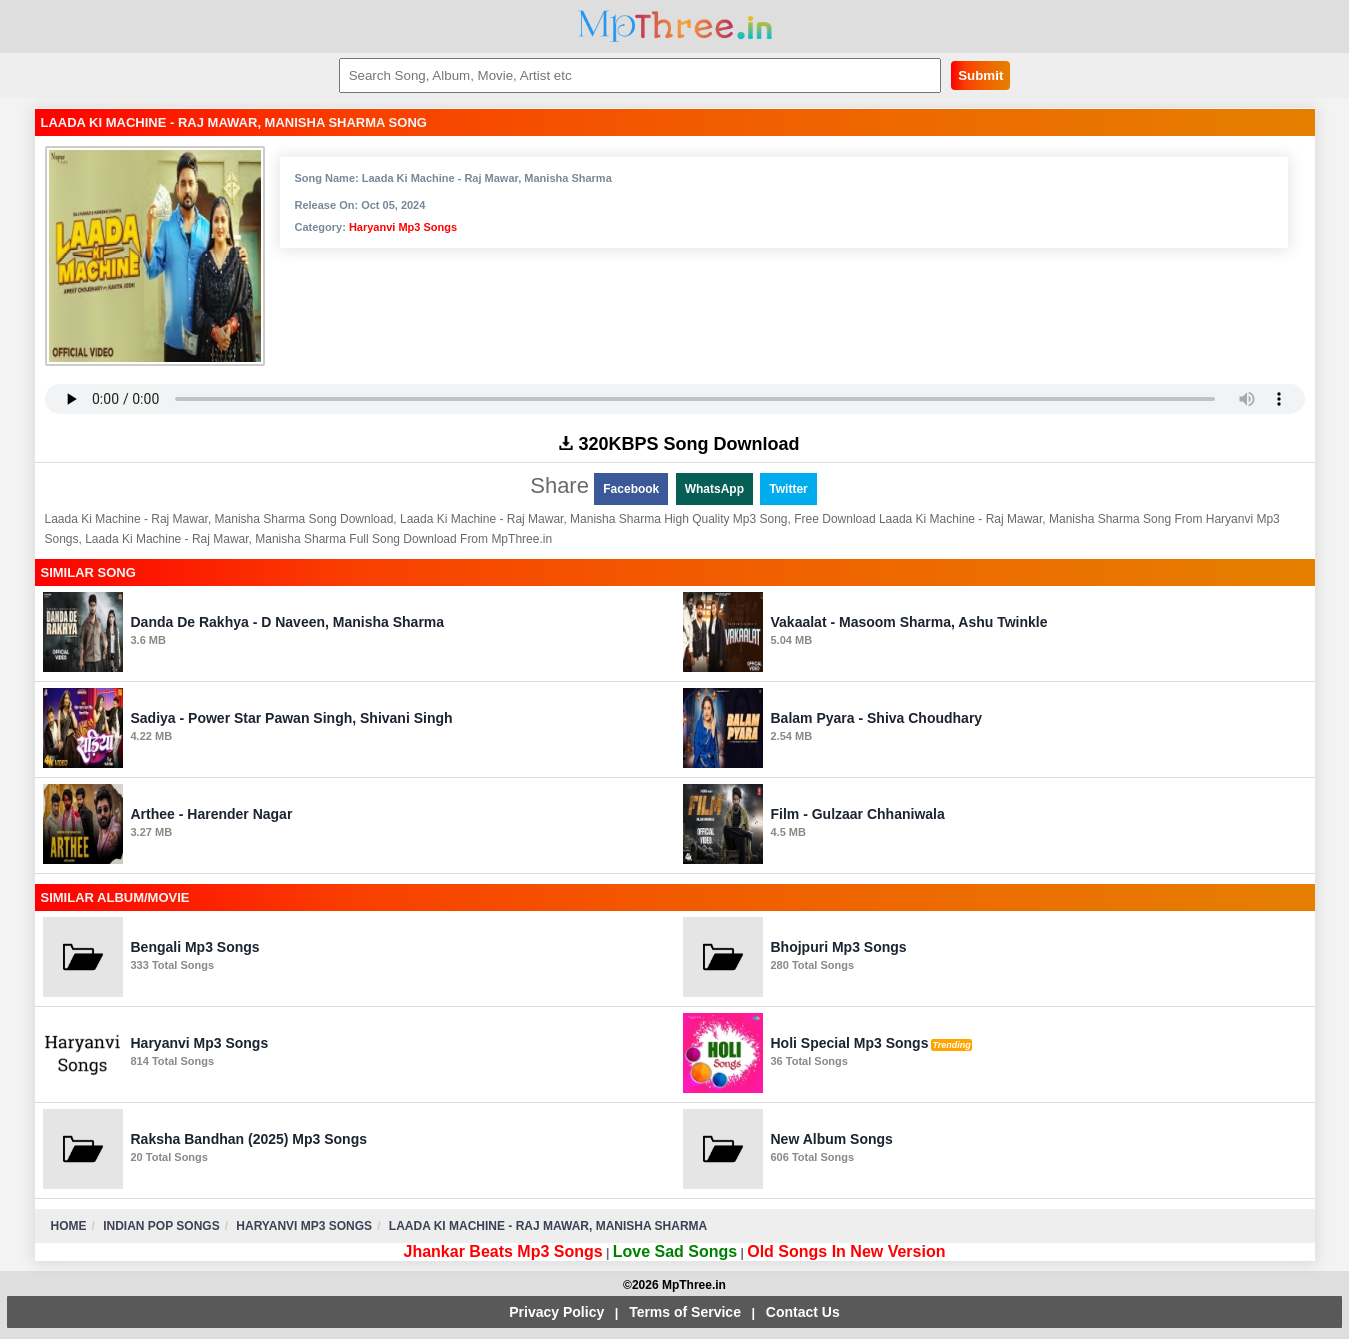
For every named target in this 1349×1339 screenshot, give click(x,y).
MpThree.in (674, 26)
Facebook (631, 489)
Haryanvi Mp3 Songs (403, 227)
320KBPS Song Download (679, 444)
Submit (980, 75)
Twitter (788, 489)
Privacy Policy (556, 1312)
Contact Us (803, 1312)
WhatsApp (714, 489)
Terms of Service (685, 1312)
